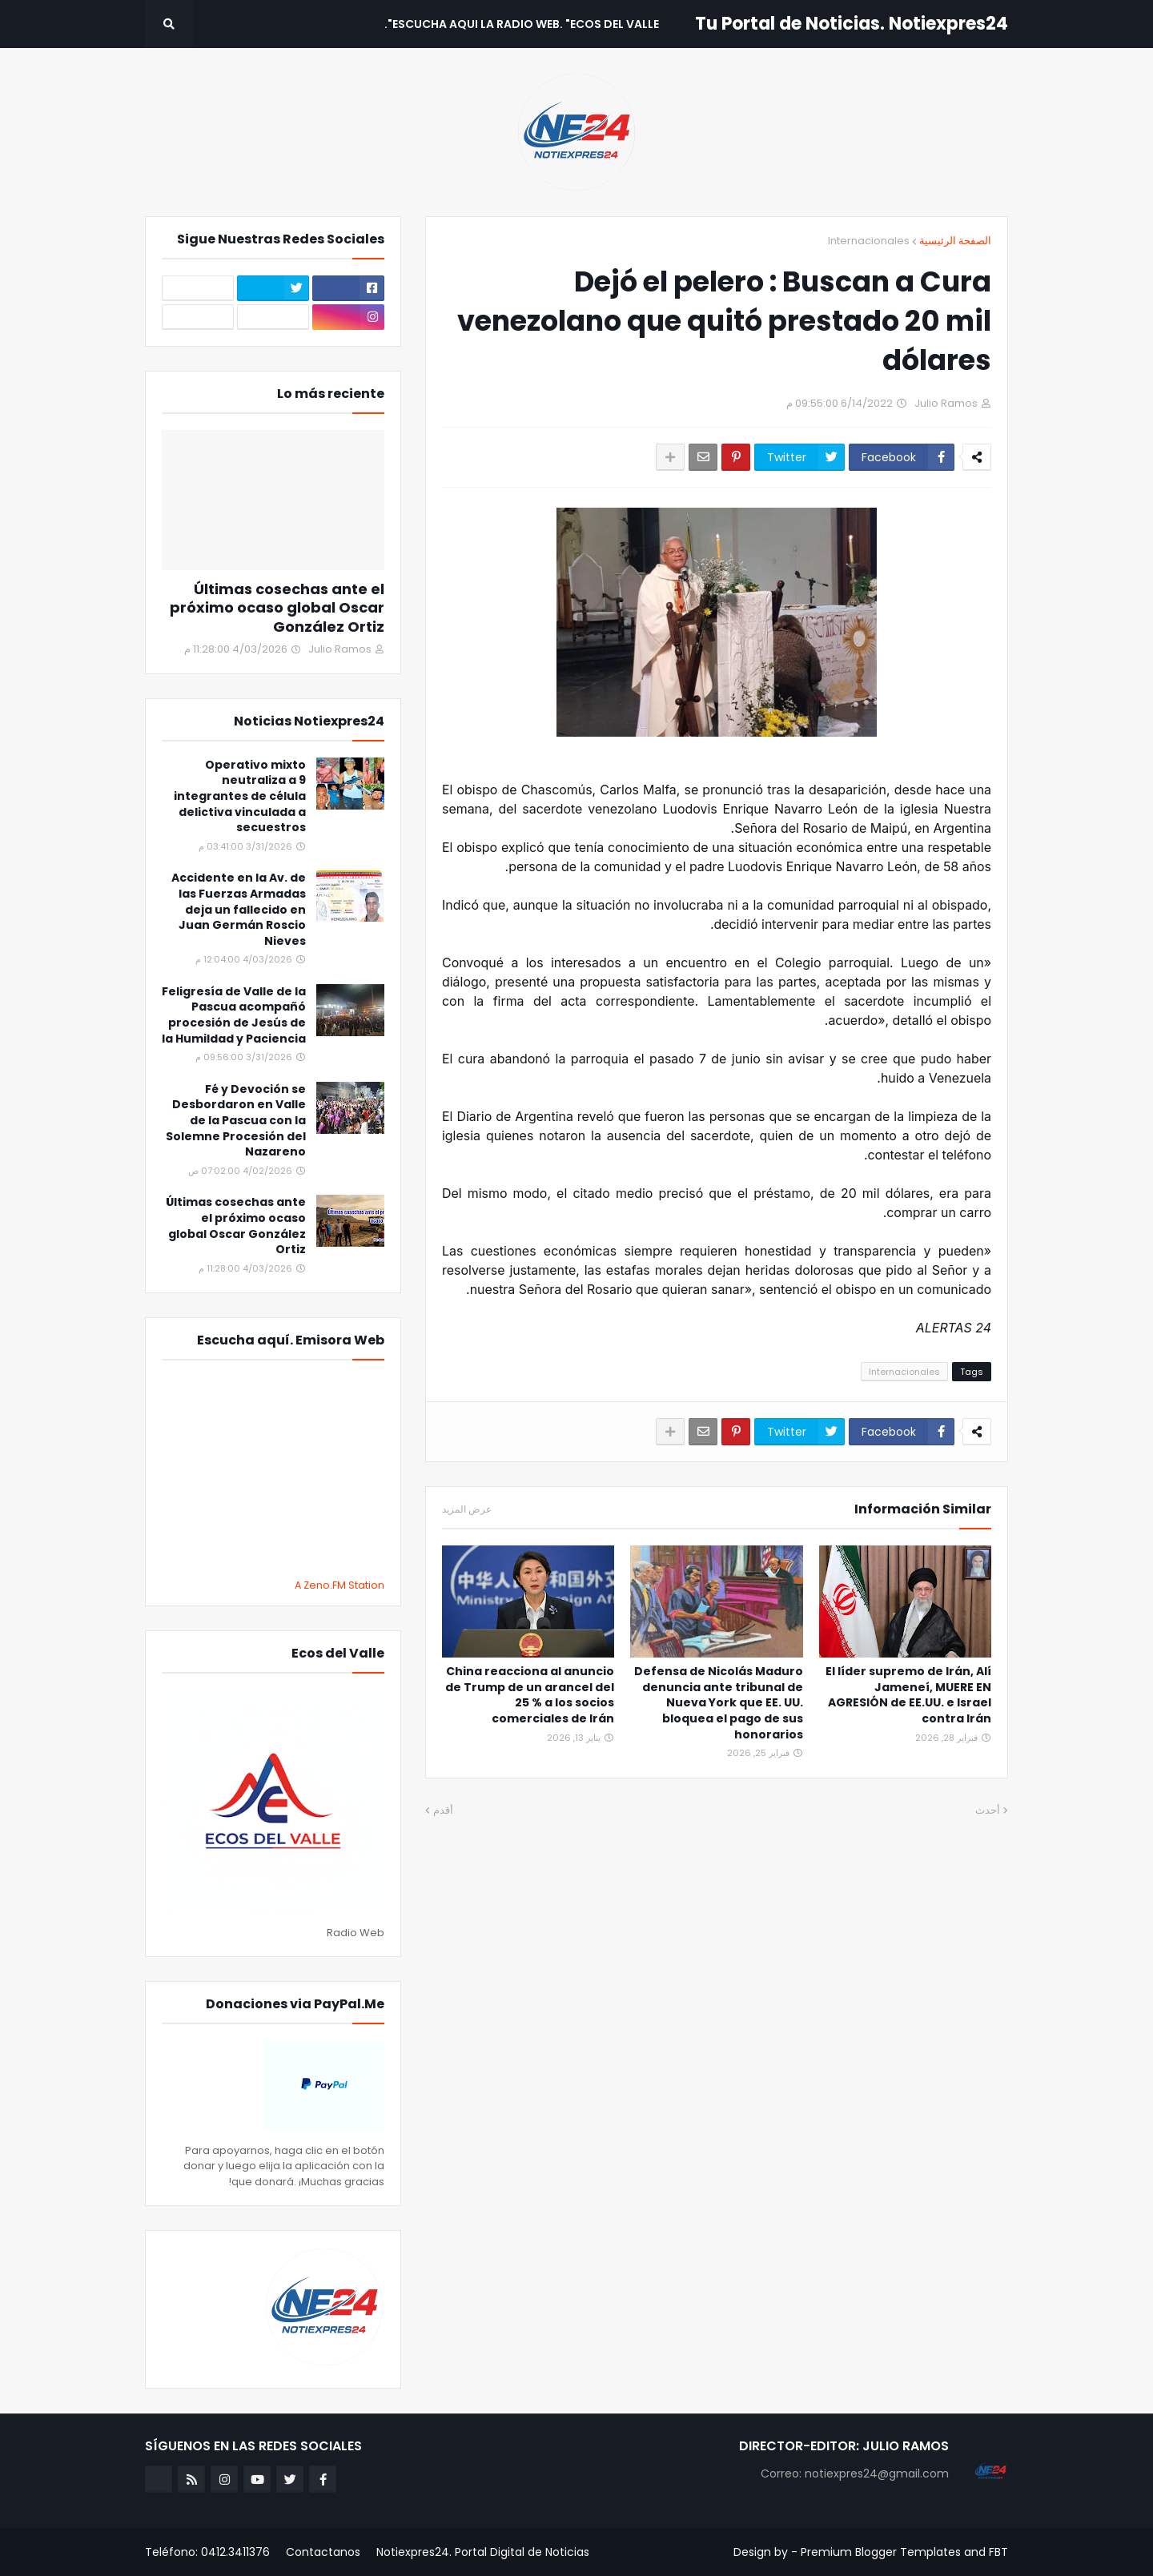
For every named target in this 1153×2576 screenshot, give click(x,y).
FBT (998, 2552)
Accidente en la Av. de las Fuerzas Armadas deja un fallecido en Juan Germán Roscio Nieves (238, 909)
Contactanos (323, 2552)
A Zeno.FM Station (339, 1585)
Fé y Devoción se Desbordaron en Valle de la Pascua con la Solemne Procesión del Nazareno (236, 1120)
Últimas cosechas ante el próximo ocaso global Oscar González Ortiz (277, 608)
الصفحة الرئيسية (955, 240)
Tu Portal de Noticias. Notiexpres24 (851, 23)
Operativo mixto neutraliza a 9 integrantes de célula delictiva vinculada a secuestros (240, 796)
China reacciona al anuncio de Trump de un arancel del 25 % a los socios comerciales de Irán (529, 1695)
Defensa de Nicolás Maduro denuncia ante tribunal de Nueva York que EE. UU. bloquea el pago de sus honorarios (718, 1703)
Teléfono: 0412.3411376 (207, 2552)
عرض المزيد (467, 1509)
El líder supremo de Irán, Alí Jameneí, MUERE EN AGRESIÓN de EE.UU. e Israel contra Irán (908, 1695)
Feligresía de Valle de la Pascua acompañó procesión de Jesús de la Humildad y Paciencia (234, 1015)
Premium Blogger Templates (881, 2552)
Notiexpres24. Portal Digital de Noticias (482, 2552)
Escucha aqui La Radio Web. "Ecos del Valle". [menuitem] (521, 24)
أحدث (987, 1810)
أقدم (443, 1810)
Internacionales (869, 240)
